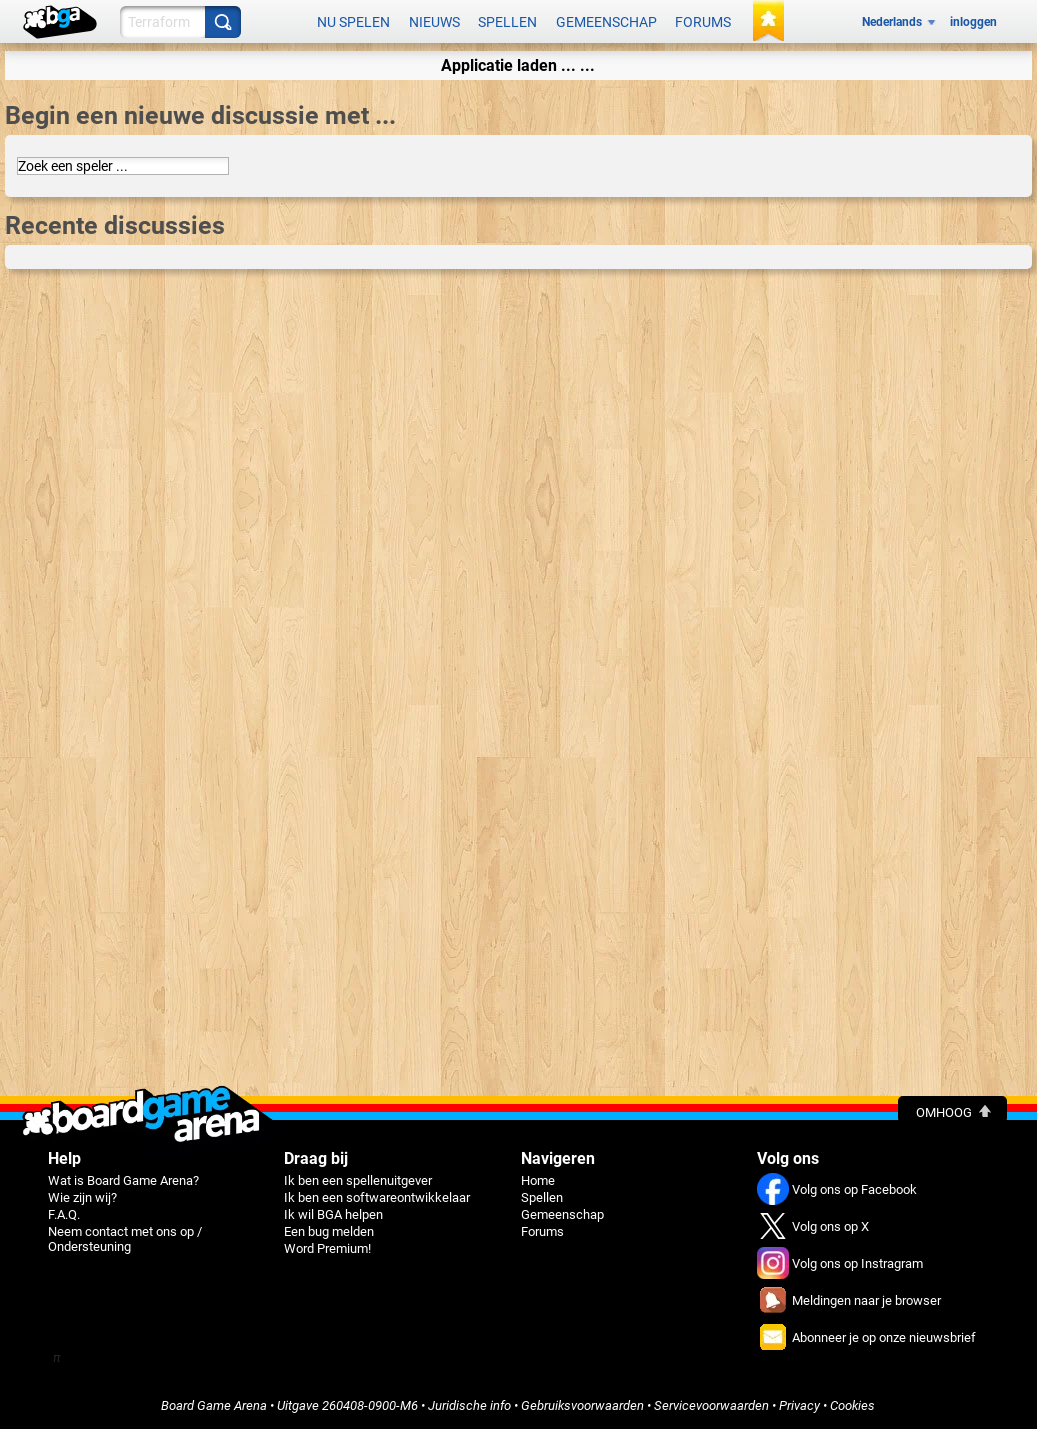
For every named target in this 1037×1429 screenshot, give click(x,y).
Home (538, 1180)
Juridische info (469, 1405)
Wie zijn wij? (82, 1197)
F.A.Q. (64, 1214)
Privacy (799, 1405)
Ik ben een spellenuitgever (358, 1180)
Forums (703, 22)
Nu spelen (353, 22)
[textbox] (123, 166)
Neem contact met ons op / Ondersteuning (125, 1239)
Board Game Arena (214, 1405)
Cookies (852, 1405)
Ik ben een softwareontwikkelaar (377, 1197)
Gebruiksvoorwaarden (582, 1405)
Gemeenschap (606, 22)
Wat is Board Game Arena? (123, 1180)
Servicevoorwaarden (711, 1405)
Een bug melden (329, 1231)
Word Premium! (327, 1248)
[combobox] (123, 166)
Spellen (507, 22)
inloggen (973, 22)
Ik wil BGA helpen (333, 1214)
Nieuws (434, 22)
